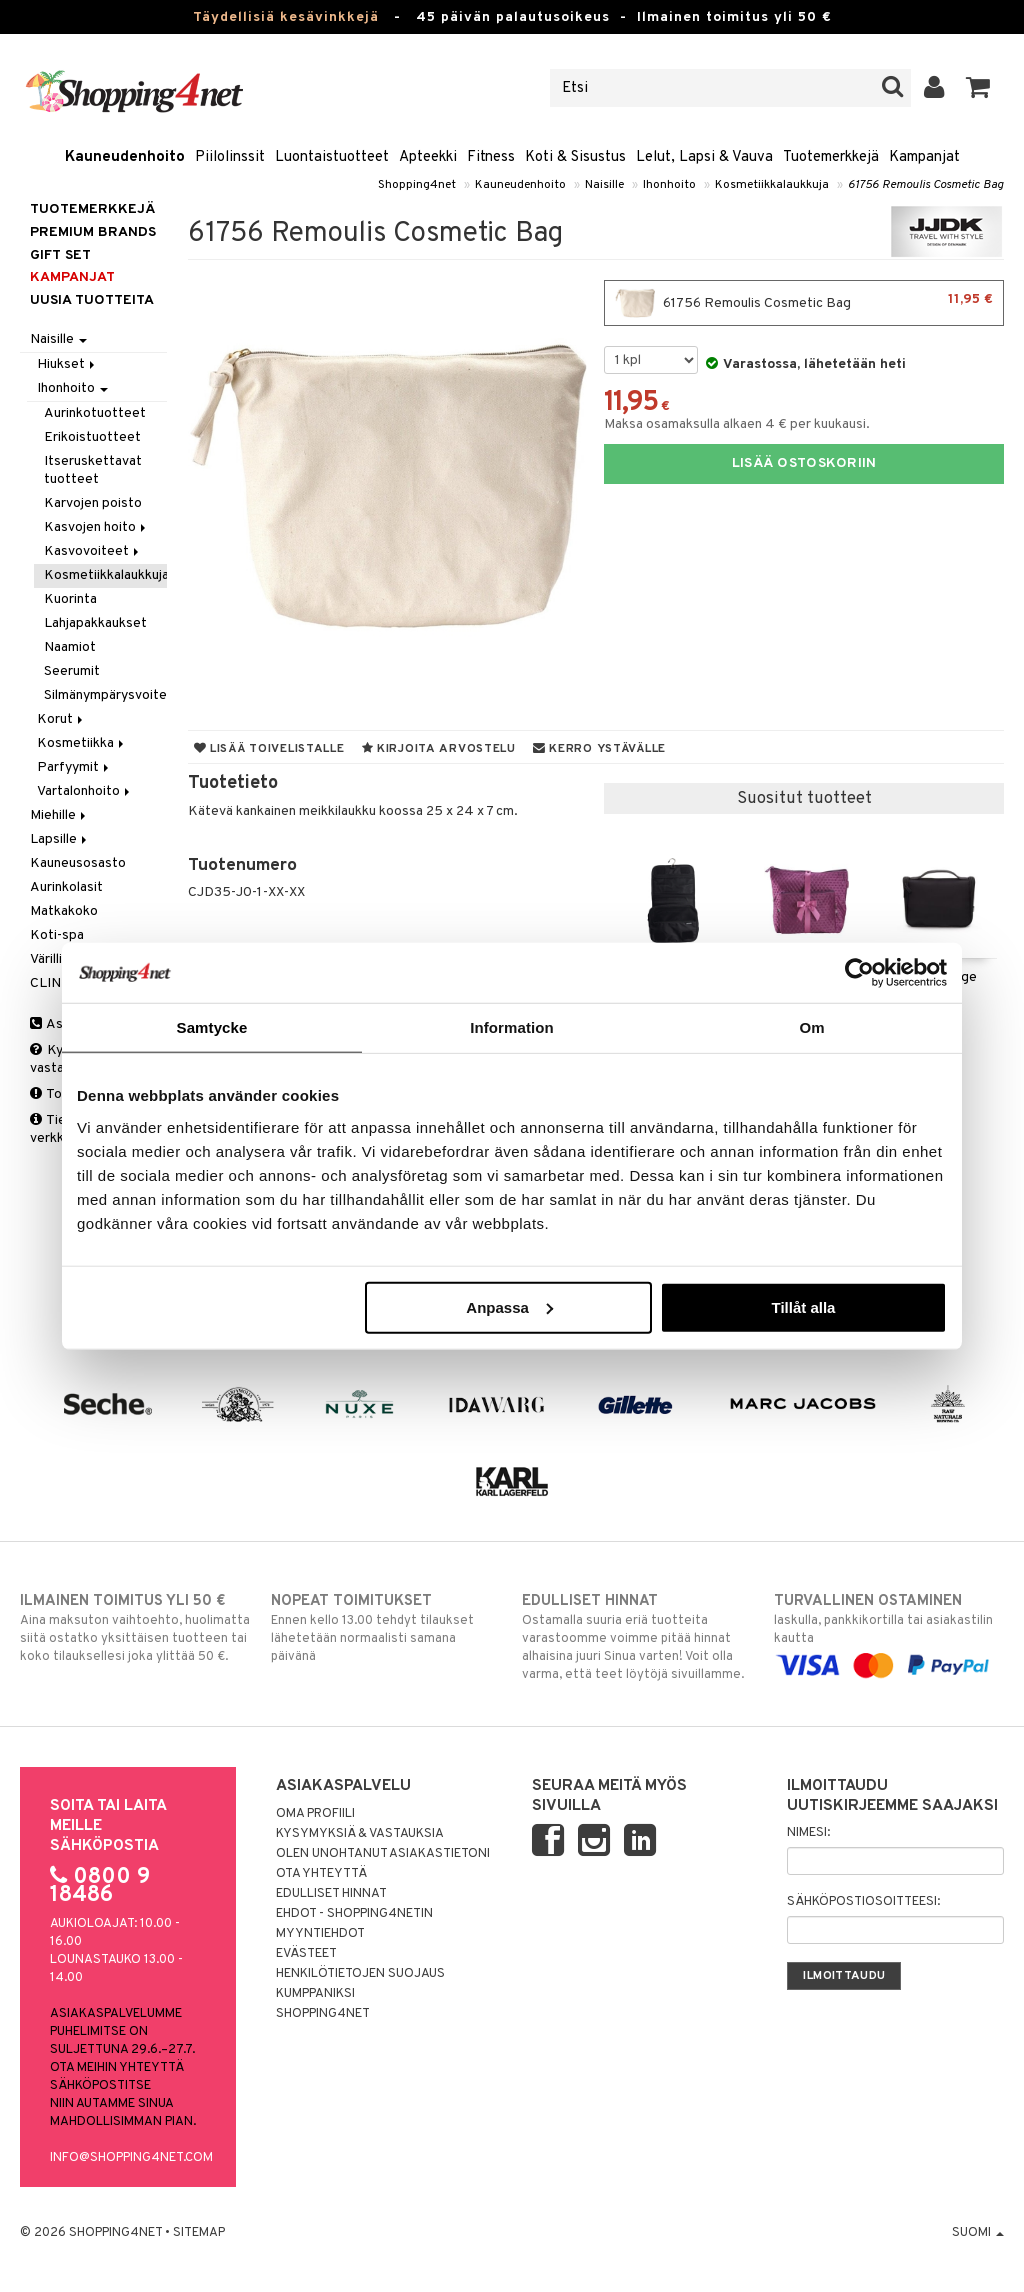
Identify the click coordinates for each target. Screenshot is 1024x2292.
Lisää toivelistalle (269, 749)
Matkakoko (64, 911)
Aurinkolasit (66, 887)
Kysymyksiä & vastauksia (360, 1834)
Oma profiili (315, 1814)
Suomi (978, 2233)
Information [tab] (512, 1027)
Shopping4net (417, 185)
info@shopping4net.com (131, 2158)
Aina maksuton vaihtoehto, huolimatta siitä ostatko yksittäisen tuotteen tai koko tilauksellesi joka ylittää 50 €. (135, 1628)
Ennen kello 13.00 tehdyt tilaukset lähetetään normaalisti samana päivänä (386, 1628)
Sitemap (199, 2233)
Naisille (604, 185)
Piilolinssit (230, 157)
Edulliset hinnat (331, 1894)
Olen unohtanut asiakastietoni (383, 1854)
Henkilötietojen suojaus (360, 1974)
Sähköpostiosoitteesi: (863, 1902)
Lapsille (60, 839)
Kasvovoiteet (93, 551)
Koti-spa (57, 935)
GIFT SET (60, 255)
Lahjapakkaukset (95, 623)
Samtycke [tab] (212, 1027)
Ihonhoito (669, 185)
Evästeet (306, 1954)
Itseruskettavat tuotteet (93, 470)
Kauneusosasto (78, 863)
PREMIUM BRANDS (93, 232)
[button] (978, 88)
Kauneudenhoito (125, 157)
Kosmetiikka (82, 743)
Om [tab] (811, 1027)
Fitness (491, 157)
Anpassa (509, 1306)
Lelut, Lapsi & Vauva (704, 157)
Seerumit (72, 671)
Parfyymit (74, 767)
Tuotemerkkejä (831, 157)
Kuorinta (70, 599)
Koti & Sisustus (575, 157)
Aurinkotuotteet (95, 413)
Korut (61, 719)
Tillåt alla (803, 1306)
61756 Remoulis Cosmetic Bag (926, 185)
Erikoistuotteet (92, 437)
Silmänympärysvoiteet (105, 695)
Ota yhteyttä (321, 1874)
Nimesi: (808, 1833)
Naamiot (70, 647)
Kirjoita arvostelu (439, 749)
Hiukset (67, 364)
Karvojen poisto (93, 503)
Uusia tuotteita (92, 300)
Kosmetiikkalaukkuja (772, 185)
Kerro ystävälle (599, 749)
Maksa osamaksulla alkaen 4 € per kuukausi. (737, 424)
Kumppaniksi (315, 1994)
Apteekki (428, 157)
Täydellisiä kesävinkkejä (286, 17)
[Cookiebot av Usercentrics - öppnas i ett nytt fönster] (859, 973)
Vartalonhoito (85, 791)
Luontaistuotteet (332, 157)
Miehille (59, 815)
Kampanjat (924, 157)
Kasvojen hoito (96, 527)
